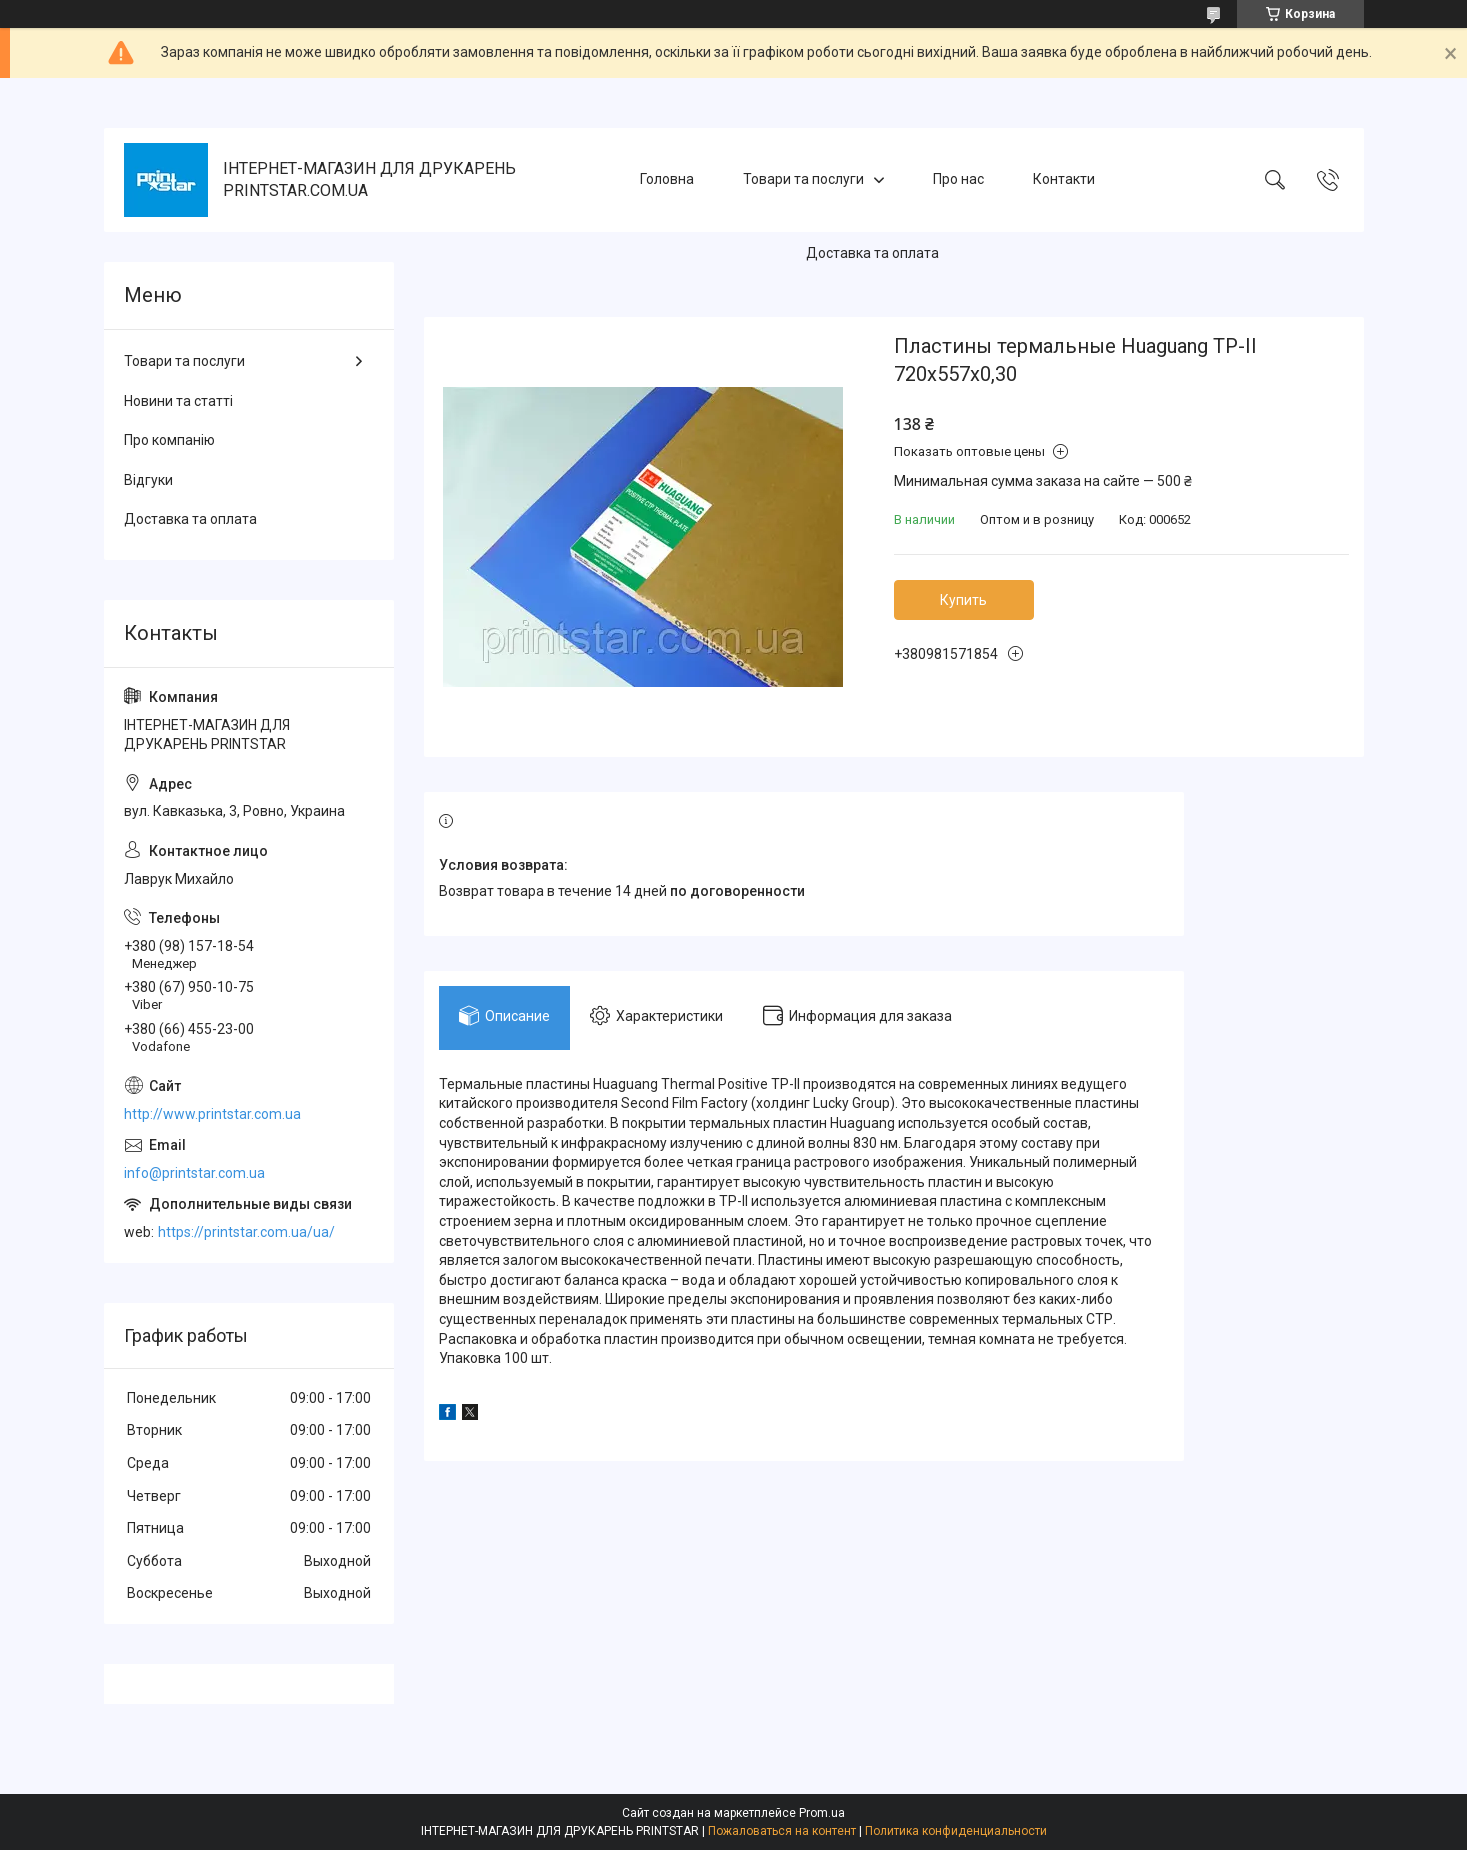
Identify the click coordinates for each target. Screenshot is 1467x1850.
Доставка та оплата (872, 253)
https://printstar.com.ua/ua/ (246, 1232)
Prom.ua (822, 1813)
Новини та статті (178, 401)
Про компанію (169, 440)
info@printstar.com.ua (194, 1173)
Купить (963, 600)
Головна (667, 179)
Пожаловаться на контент (782, 1831)
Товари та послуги (803, 179)
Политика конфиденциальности (956, 1831)
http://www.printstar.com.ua (212, 1114)
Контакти (1064, 179)
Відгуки (148, 480)
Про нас (958, 179)
